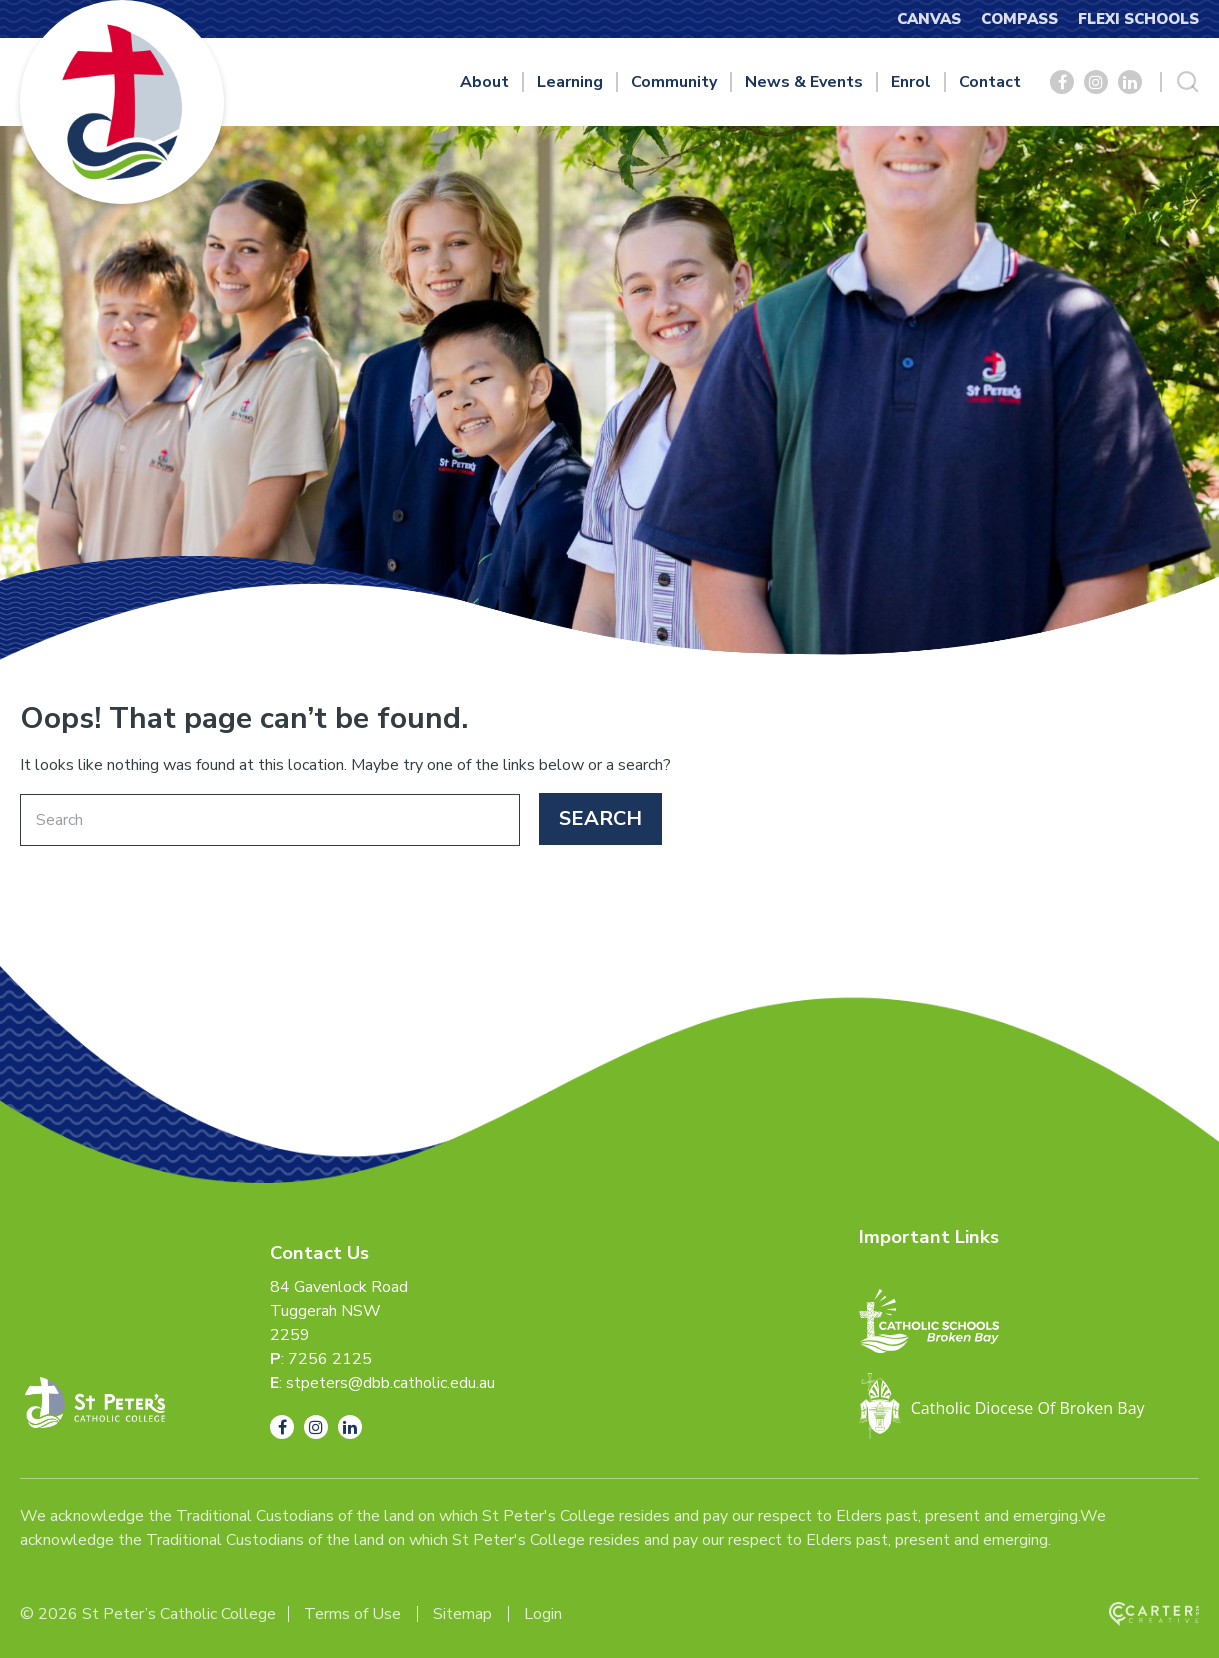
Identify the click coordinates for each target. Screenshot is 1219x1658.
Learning (570, 82)
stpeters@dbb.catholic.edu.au (390, 1383)
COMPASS (1019, 19)
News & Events (804, 82)
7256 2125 (330, 1359)
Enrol (911, 82)
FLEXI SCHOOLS (1138, 19)
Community (674, 82)
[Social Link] (1062, 82)
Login (543, 1614)
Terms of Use (352, 1614)
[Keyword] (270, 820)
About (484, 82)
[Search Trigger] (1188, 82)
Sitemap (462, 1614)
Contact (990, 82)
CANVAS (929, 19)
